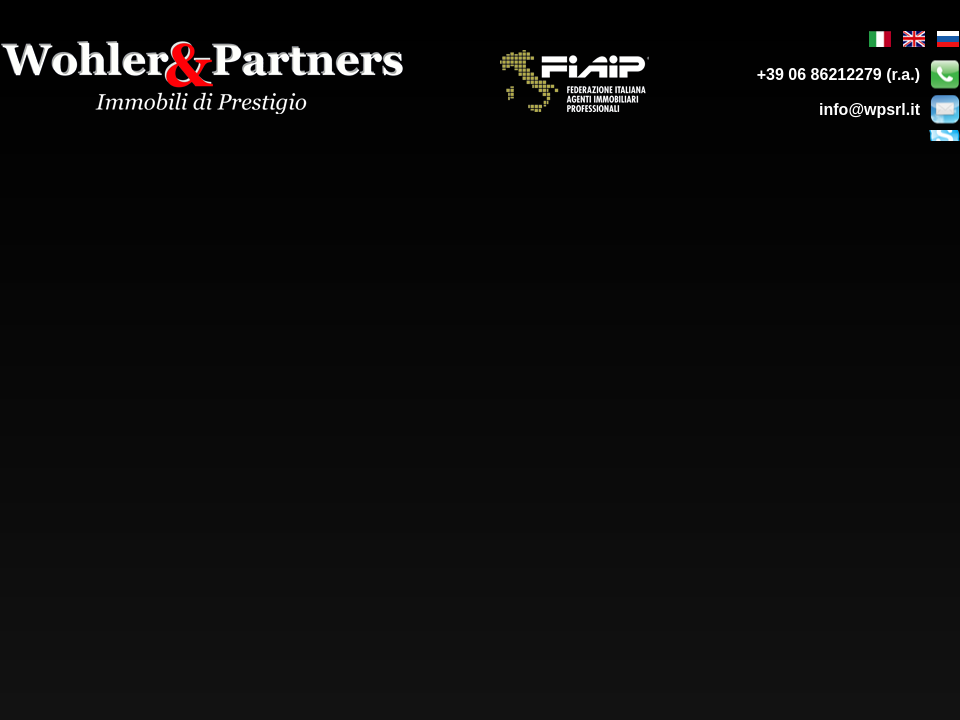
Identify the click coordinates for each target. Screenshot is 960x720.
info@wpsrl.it (869, 109)
